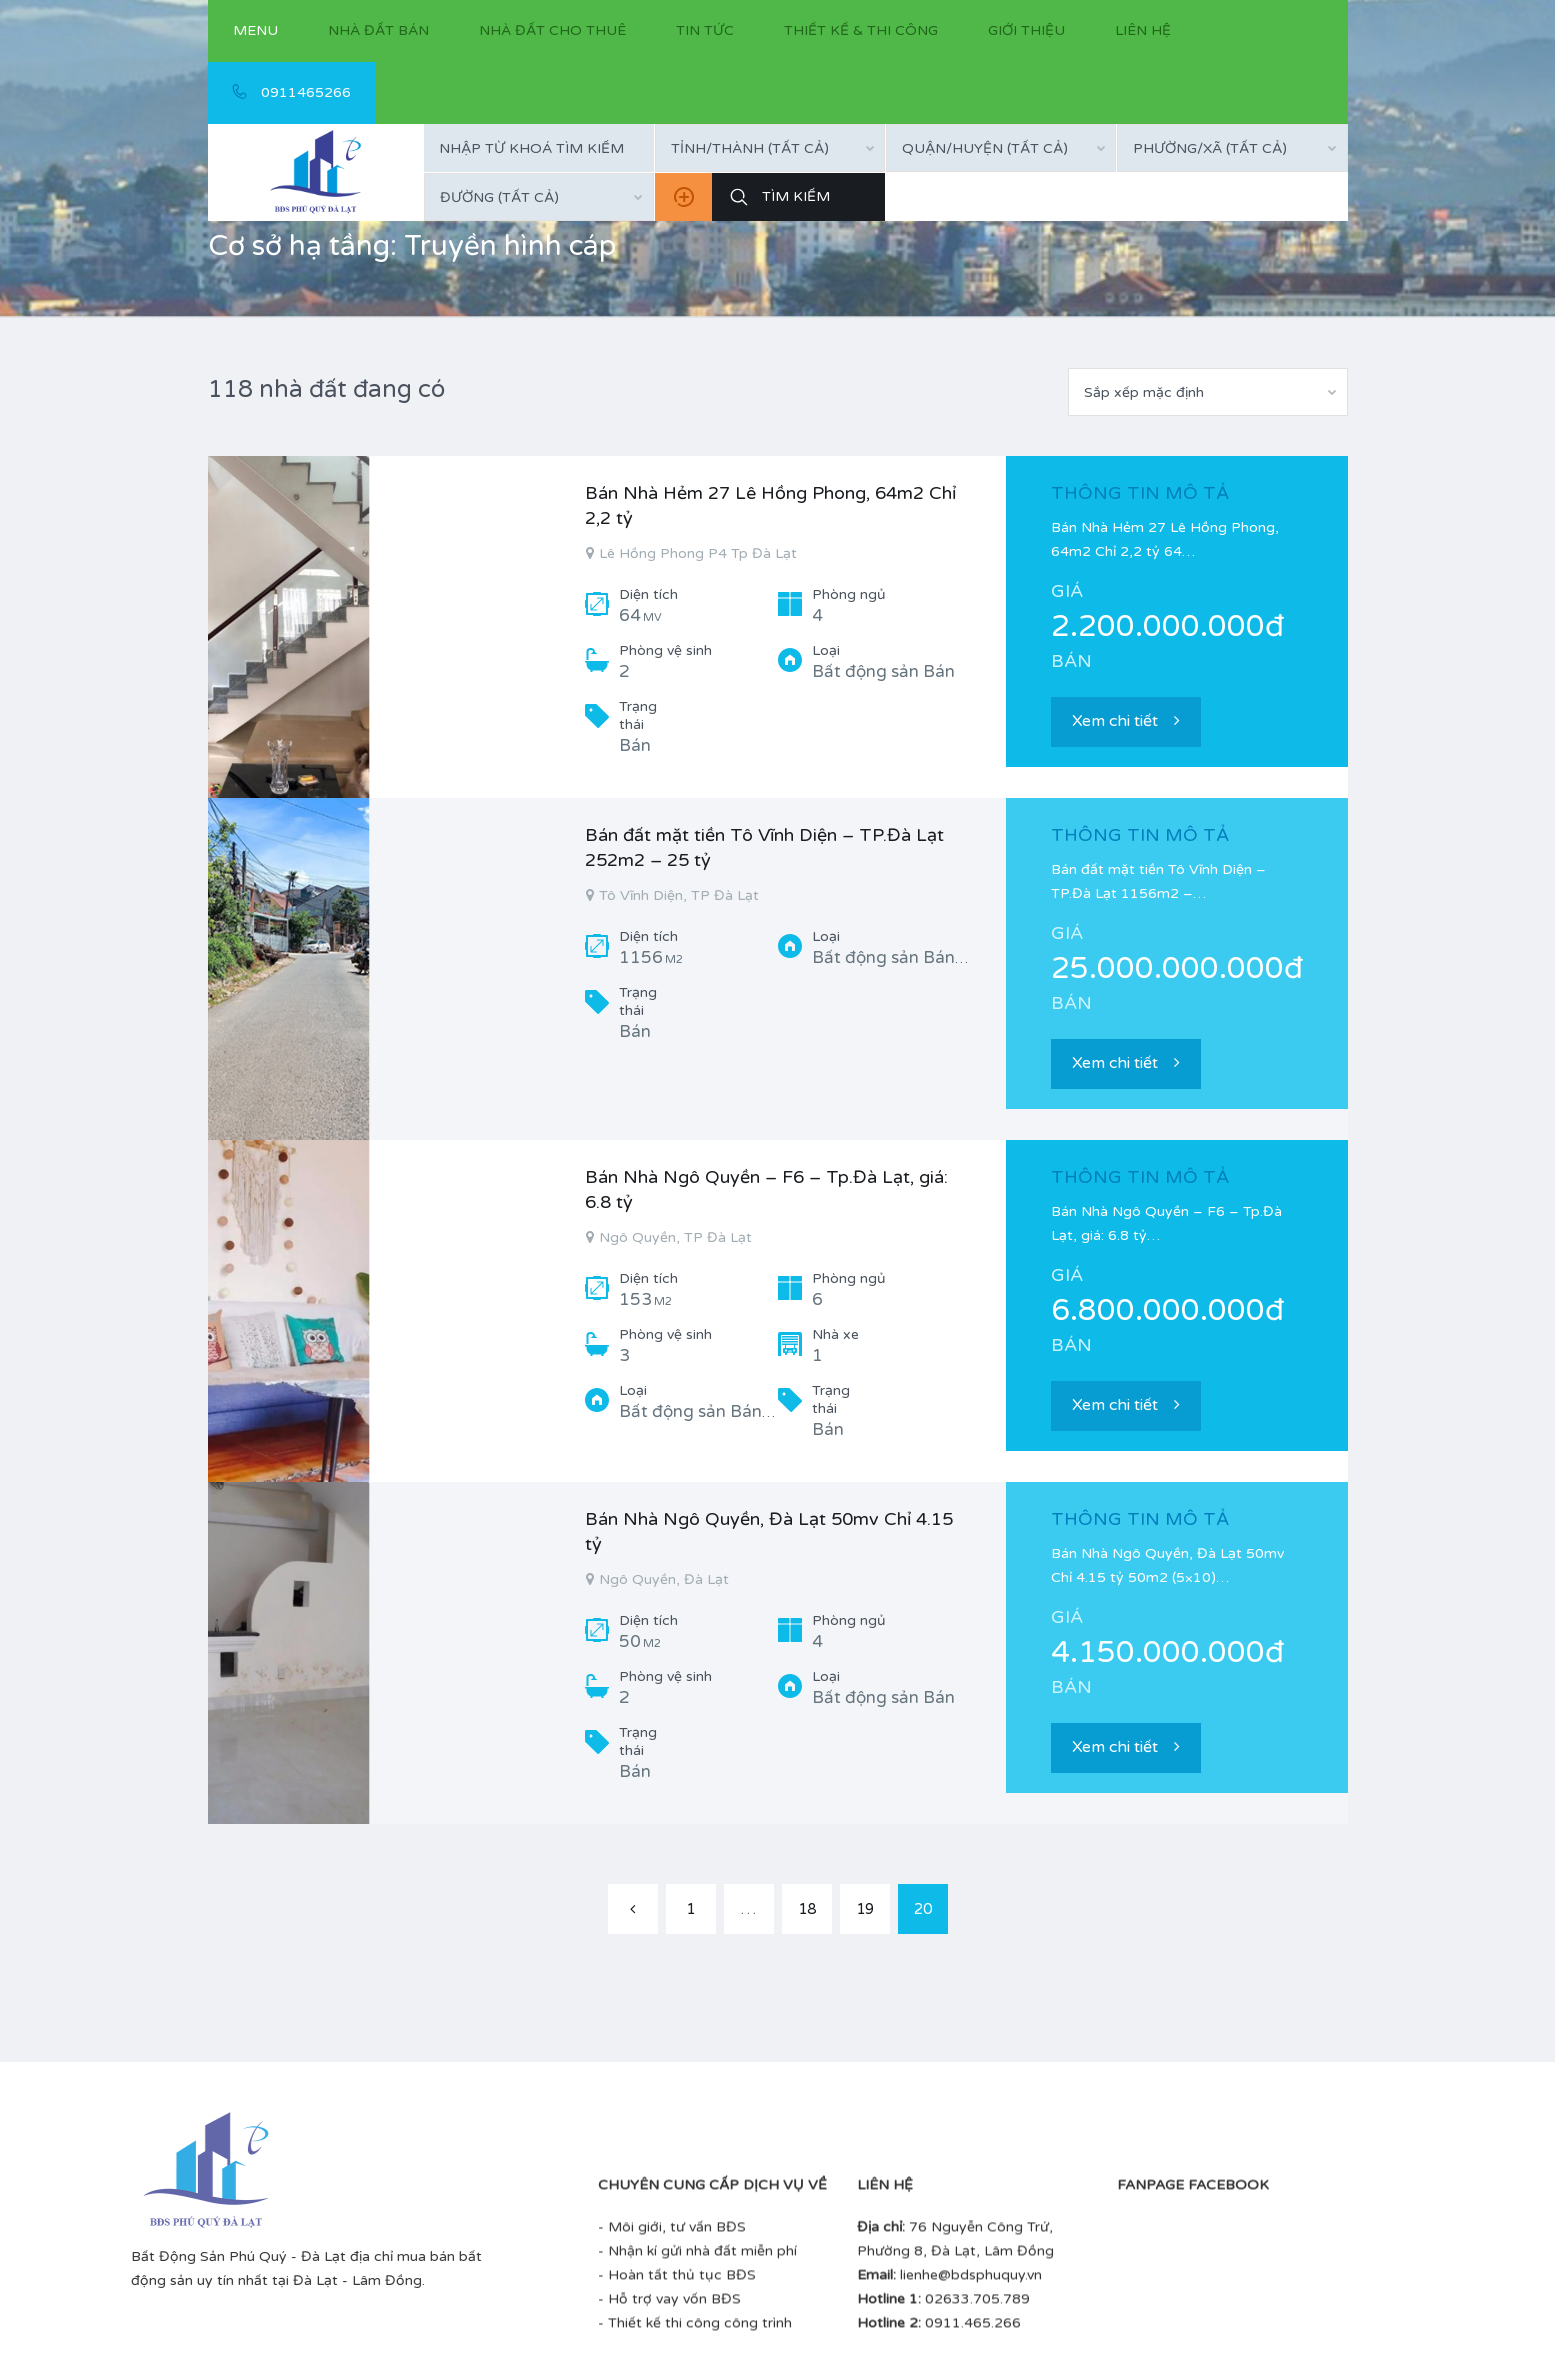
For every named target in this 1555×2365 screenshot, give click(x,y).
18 (807, 1909)
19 (865, 1909)
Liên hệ (1143, 30)
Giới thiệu (1026, 30)
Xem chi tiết (1126, 721)
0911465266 (291, 92)
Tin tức (705, 30)
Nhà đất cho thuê (552, 30)
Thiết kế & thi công (861, 30)
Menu (255, 30)
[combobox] (770, 148)
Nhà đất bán (378, 30)
